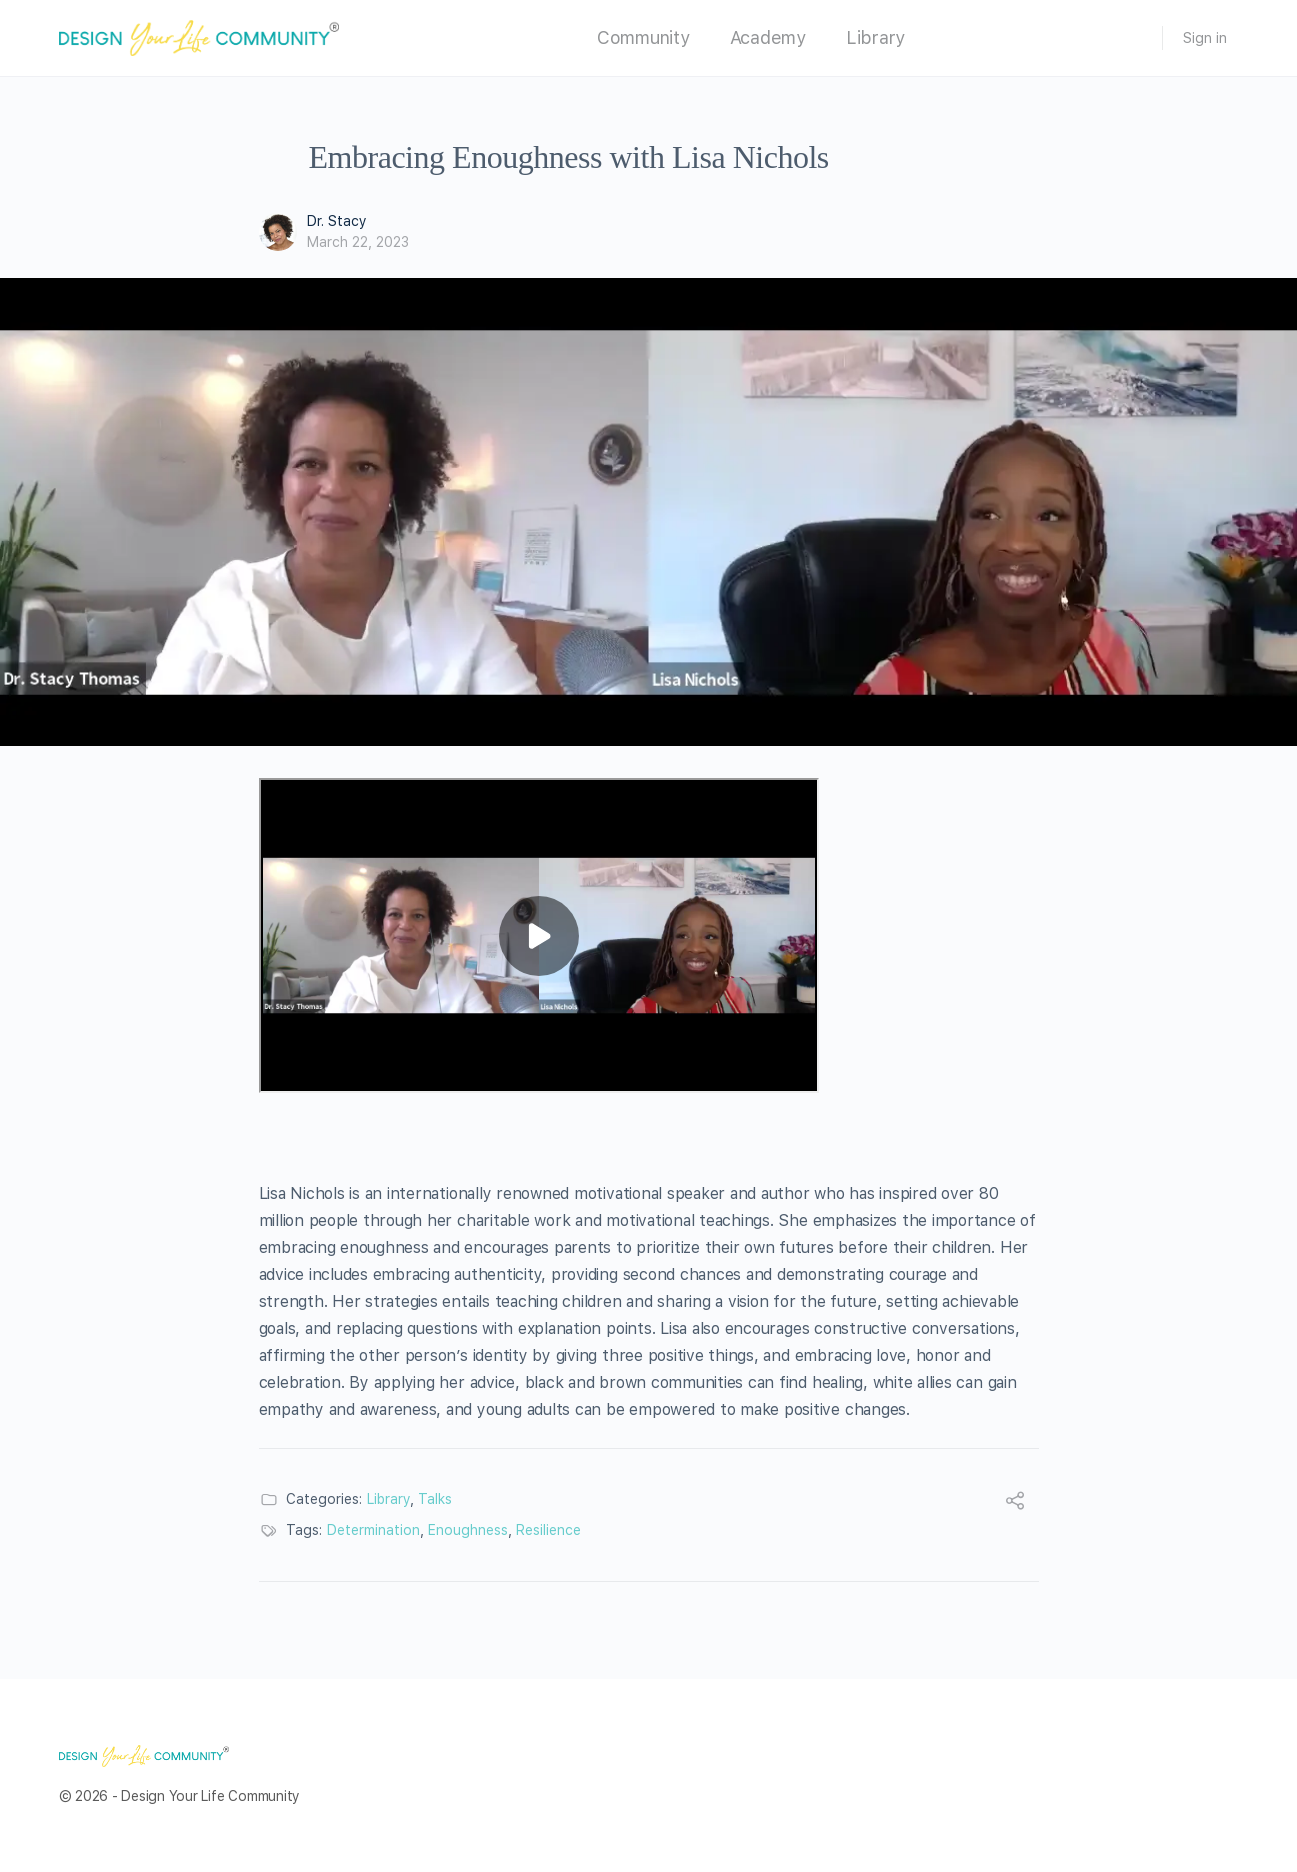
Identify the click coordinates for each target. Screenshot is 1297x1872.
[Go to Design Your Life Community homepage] (199, 36)
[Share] (1015, 1503)
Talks (435, 1499)
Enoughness (468, 1530)
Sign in (1205, 38)
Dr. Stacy (337, 221)
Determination (373, 1530)
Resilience (548, 1530)
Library (388, 1499)
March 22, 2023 (358, 242)
